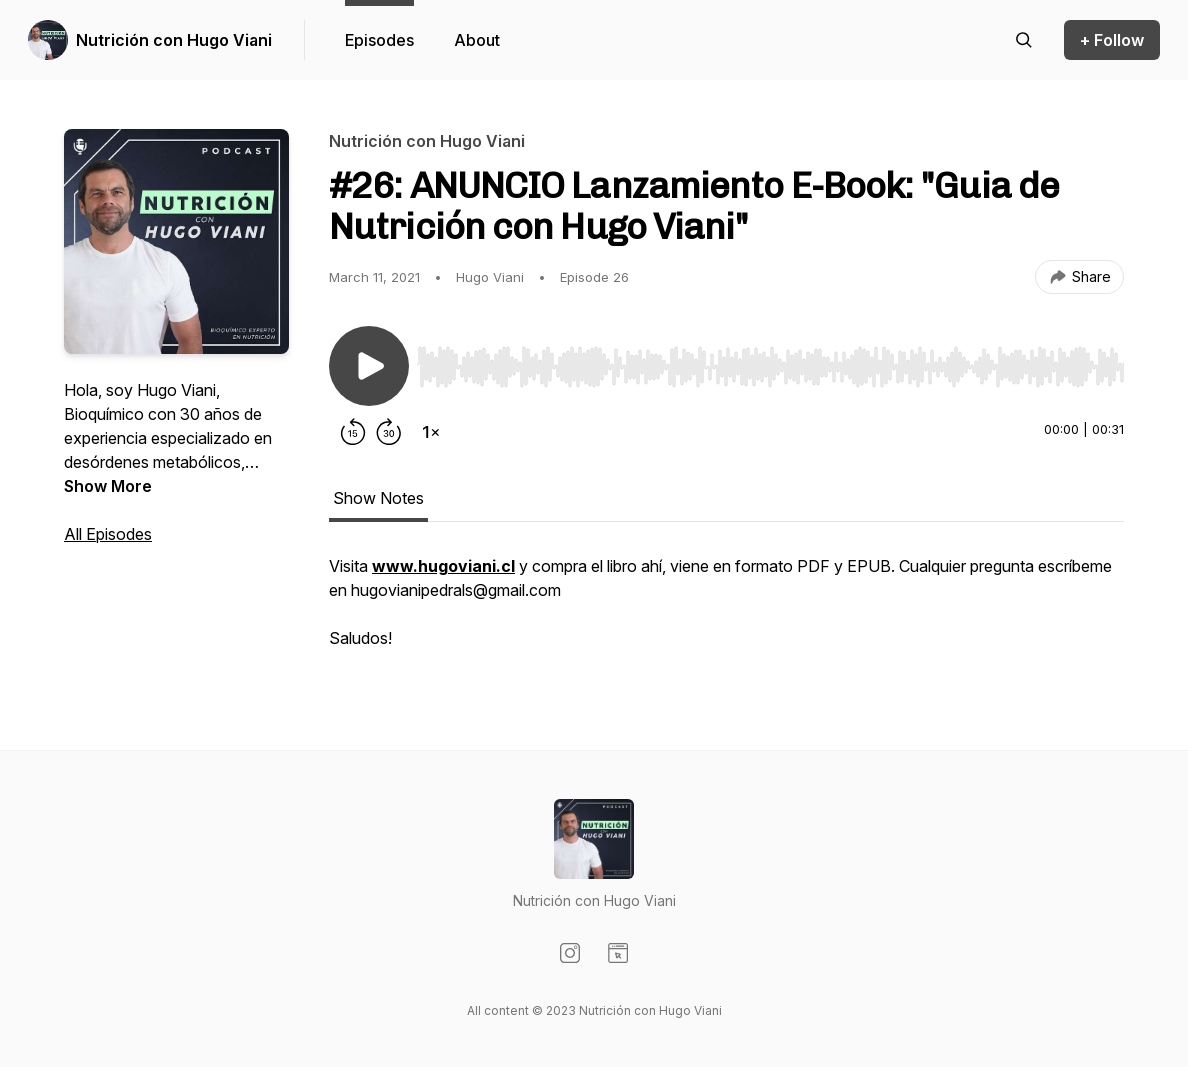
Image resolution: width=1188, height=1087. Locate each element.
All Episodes (108, 534)
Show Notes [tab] (378, 498)
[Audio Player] (770, 361)
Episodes (379, 40)
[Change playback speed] (431, 432)
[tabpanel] (726, 612)
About (477, 40)
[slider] (770, 367)
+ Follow (1112, 40)
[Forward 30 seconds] (389, 432)
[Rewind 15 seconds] (353, 432)
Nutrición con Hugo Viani (174, 40)
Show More (108, 486)
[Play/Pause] (369, 366)
